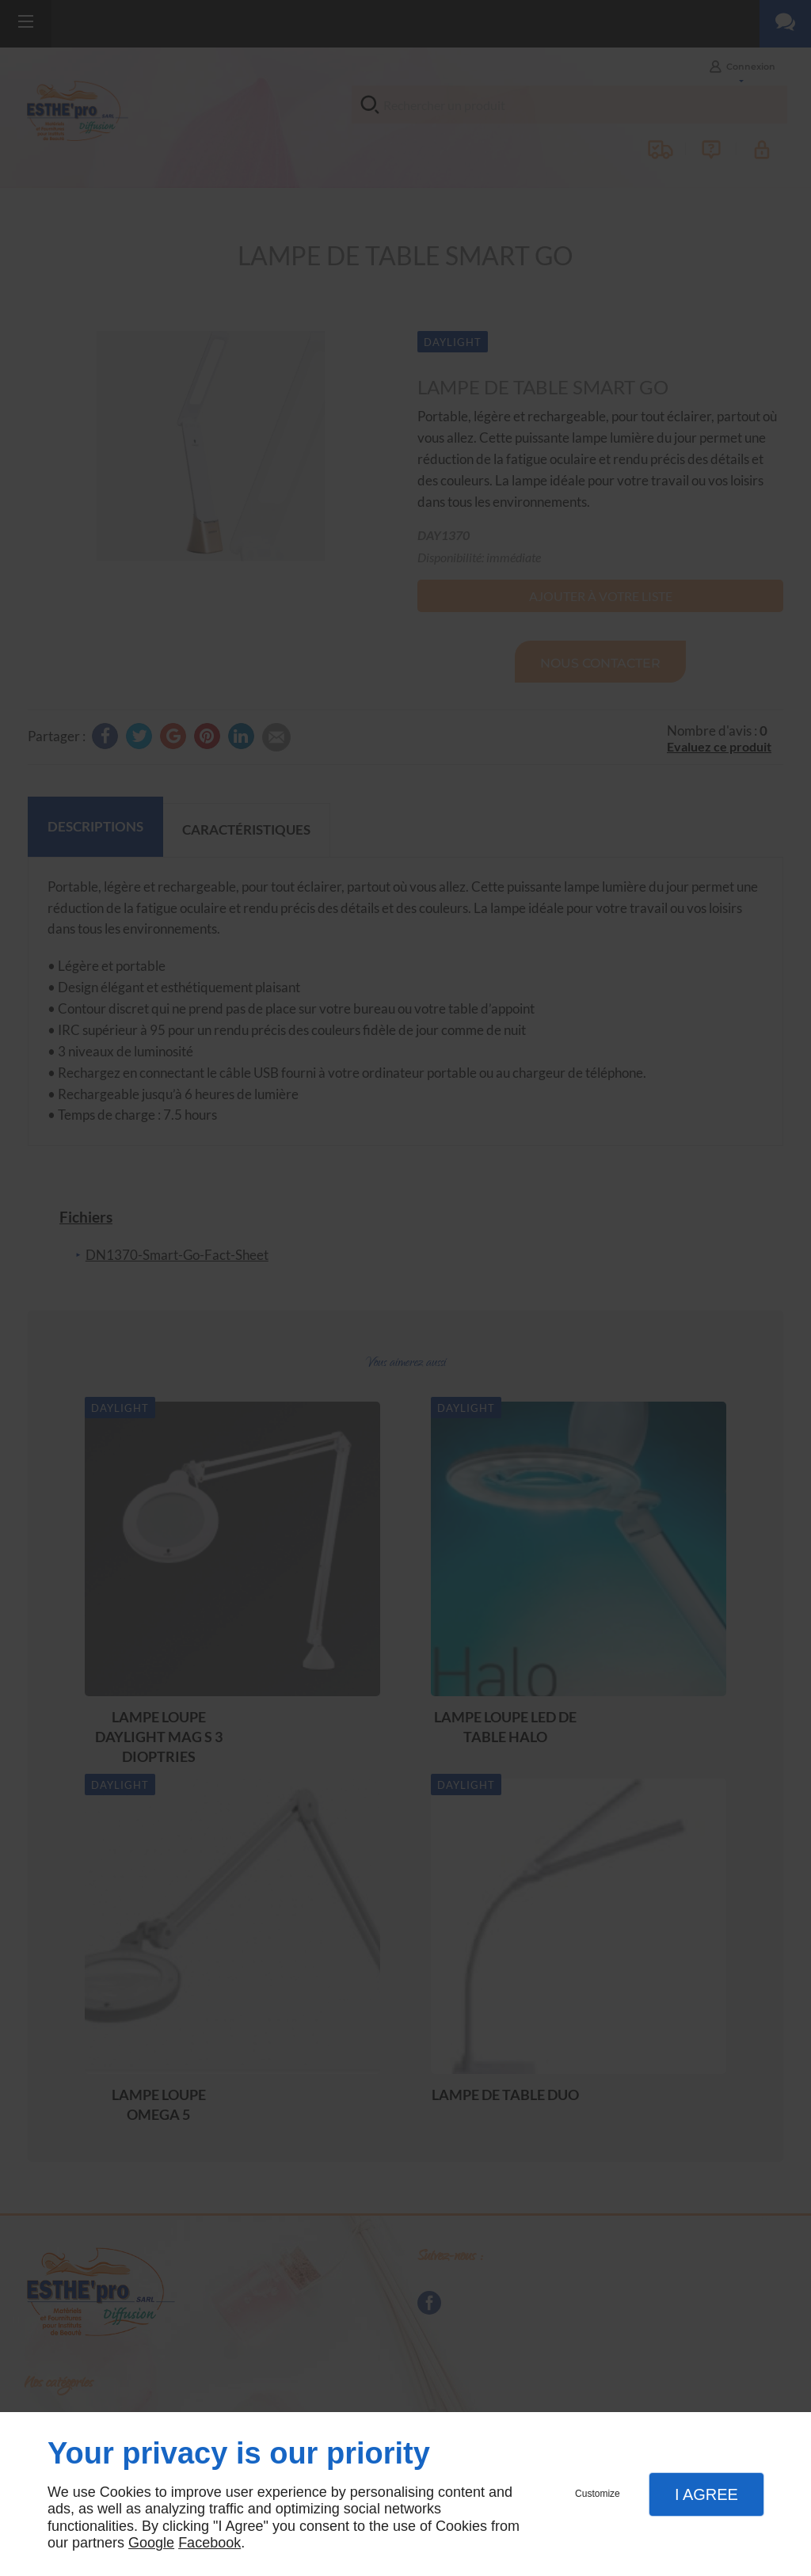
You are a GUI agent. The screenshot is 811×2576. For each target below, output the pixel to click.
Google (151, 2543)
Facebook (209, 2543)
